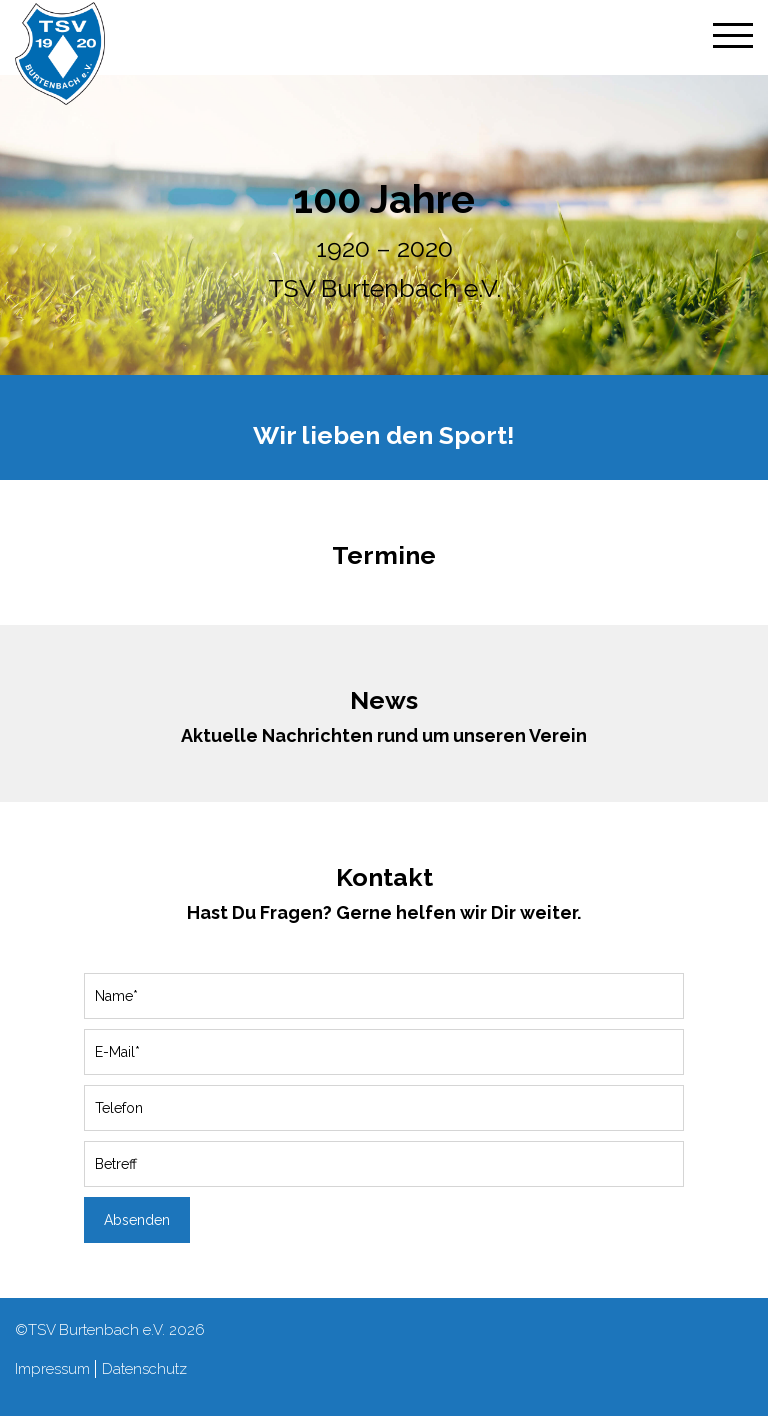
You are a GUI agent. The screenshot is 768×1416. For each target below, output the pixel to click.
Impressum (52, 1369)
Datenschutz (144, 1369)
